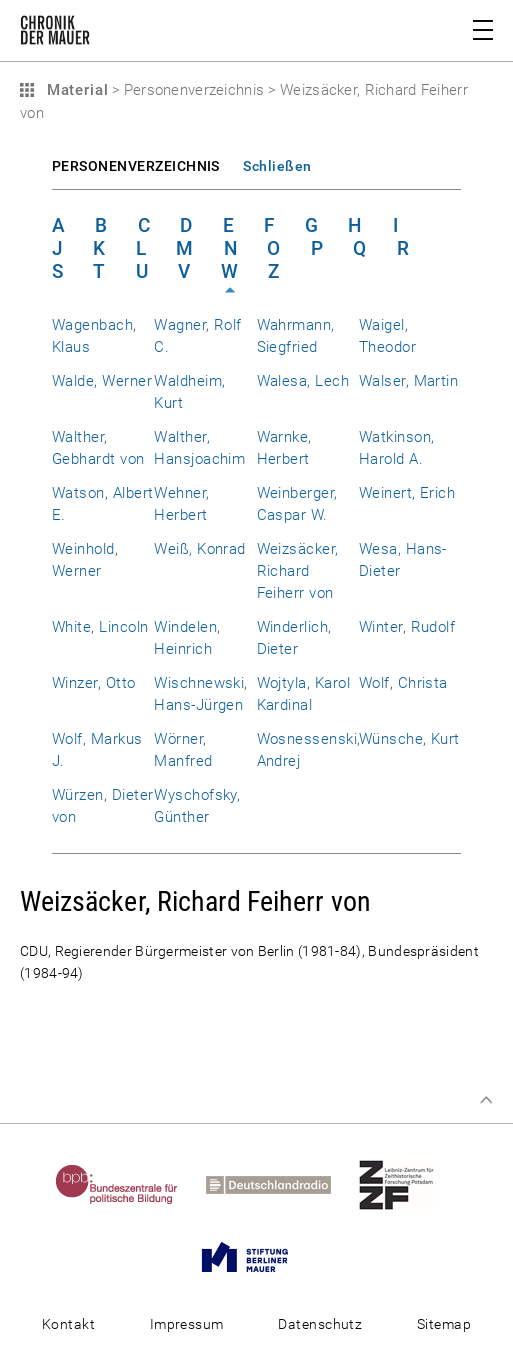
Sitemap (444, 1324)
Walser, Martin (409, 381)
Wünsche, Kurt (409, 739)
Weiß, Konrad (200, 549)
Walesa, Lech (303, 381)
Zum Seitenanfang (486, 1100)
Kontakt (68, 1324)
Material (75, 90)
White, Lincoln (100, 627)
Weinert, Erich (407, 493)
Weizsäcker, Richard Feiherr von (298, 571)
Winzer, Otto (94, 683)
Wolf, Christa (403, 683)
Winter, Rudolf (407, 627)
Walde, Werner (102, 381)
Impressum (187, 1324)
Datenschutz (320, 1324)
